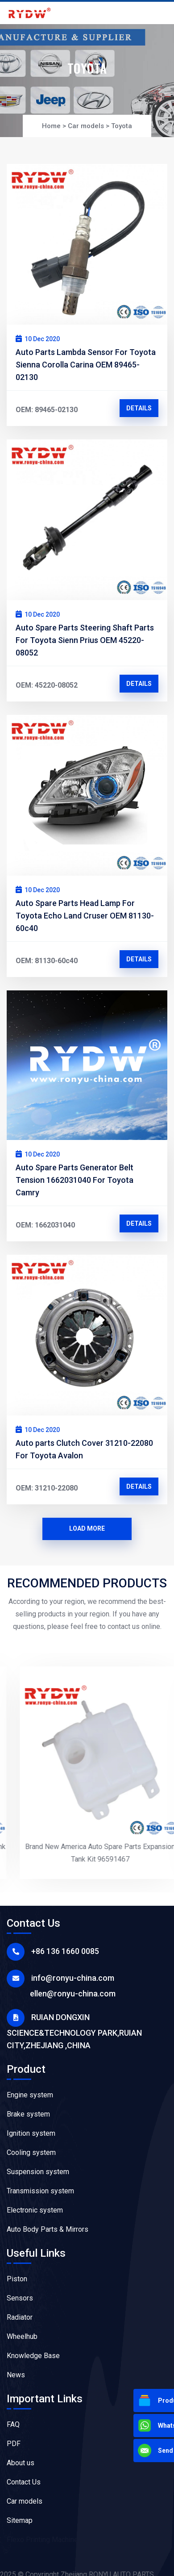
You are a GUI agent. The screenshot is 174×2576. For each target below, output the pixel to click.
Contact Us (24, 2482)
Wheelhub (22, 2336)
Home (51, 126)
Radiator (20, 2317)
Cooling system (31, 2152)
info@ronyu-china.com (72, 1978)
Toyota (121, 126)
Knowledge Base (33, 2355)
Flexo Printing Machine (42, 2539)
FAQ (13, 2424)
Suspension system (38, 2171)
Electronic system (35, 2210)
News (16, 2375)
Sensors (20, 2298)
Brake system (28, 2114)
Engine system (30, 2095)
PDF (14, 2443)
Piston (17, 2279)
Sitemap (20, 2520)
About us (20, 2463)
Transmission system (40, 2191)
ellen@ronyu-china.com (73, 1993)
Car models (86, 126)
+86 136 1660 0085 (65, 1951)
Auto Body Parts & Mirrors (47, 2229)
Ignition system (31, 2133)
